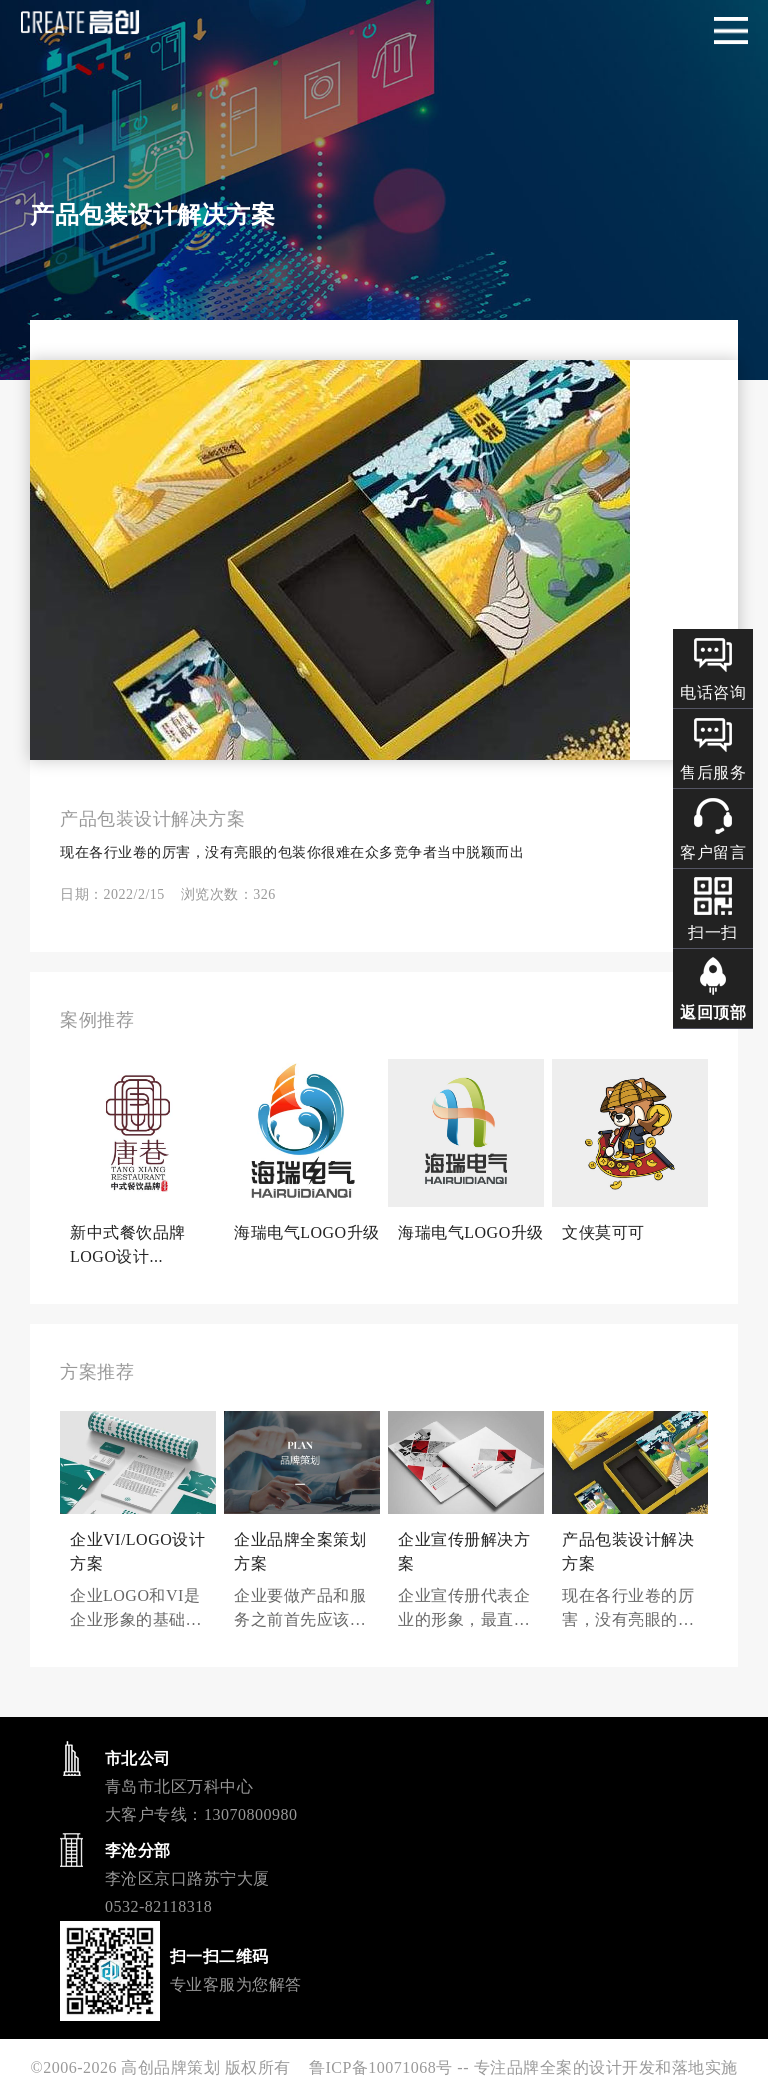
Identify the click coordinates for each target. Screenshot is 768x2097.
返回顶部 (713, 1012)
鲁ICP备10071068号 (381, 2067)
